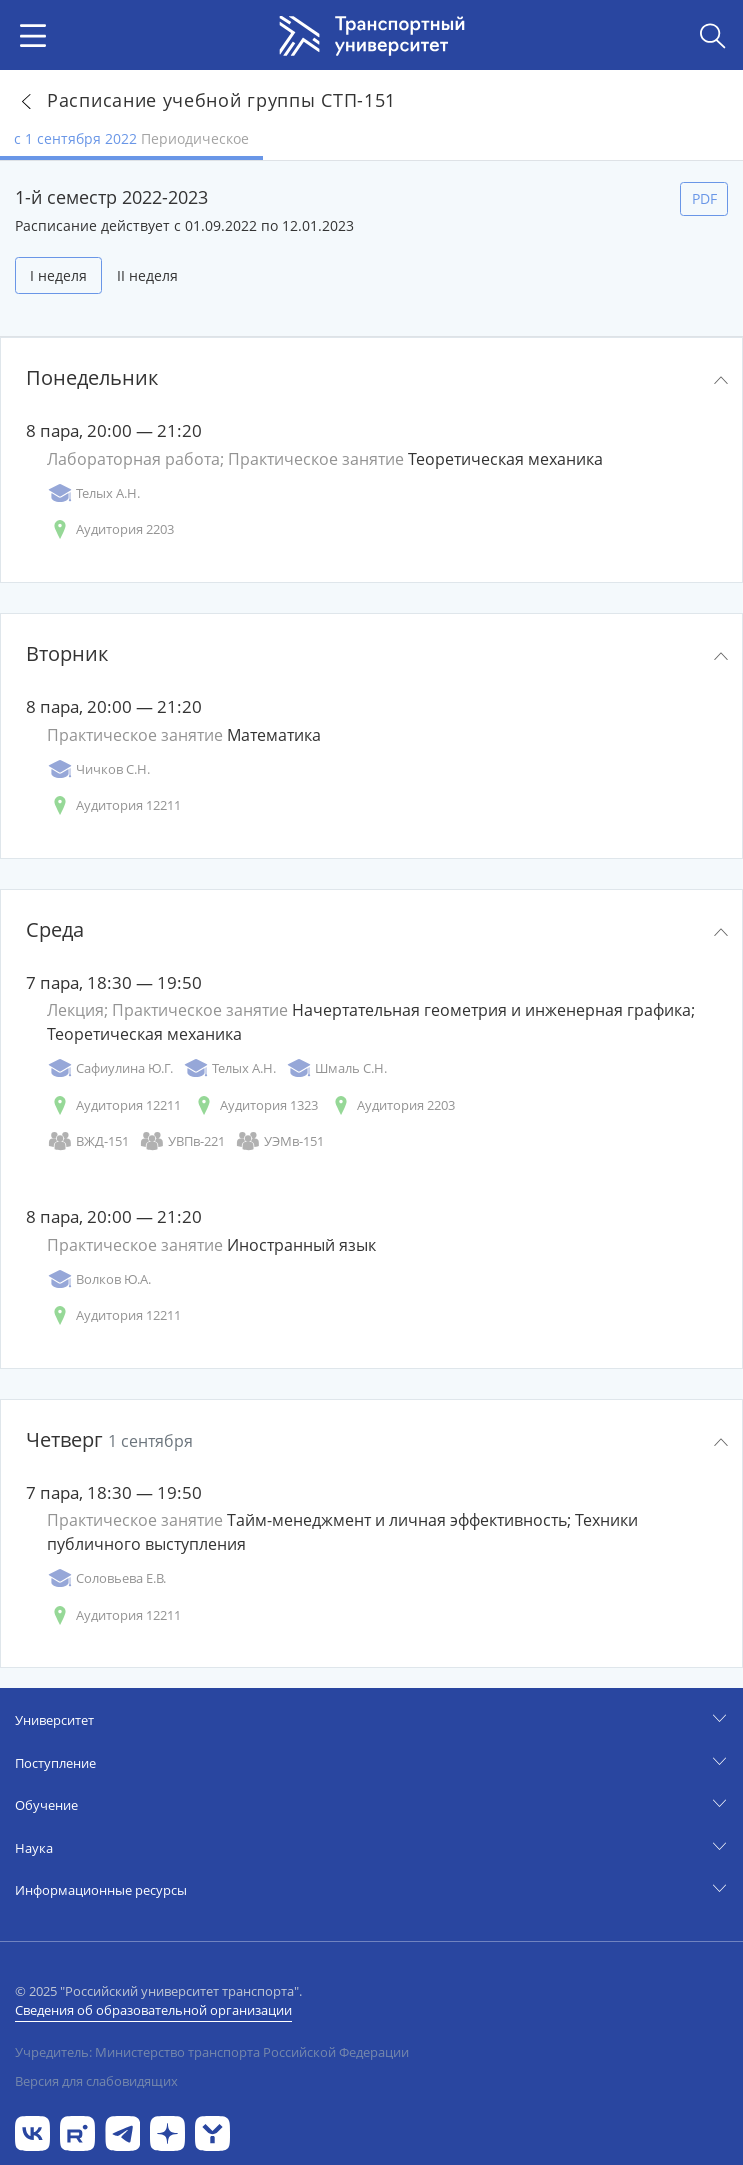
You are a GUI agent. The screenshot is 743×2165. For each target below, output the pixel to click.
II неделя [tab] (147, 275)
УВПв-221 (182, 1141)
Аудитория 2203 (110, 529)
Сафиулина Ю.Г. (110, 1068)
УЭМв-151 (279, 1141)
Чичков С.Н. (98, 769)
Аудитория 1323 (254, 1105)
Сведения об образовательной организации (153, 2010)
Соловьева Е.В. (106, 1578)
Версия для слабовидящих (96, 2081)
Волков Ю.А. (99, 1279)
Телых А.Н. (93, 493)
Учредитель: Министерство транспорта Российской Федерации (212, 2052)
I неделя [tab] (58, 275)
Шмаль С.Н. (336, 1068)
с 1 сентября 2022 (131, 138)
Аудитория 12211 (114, 805)
